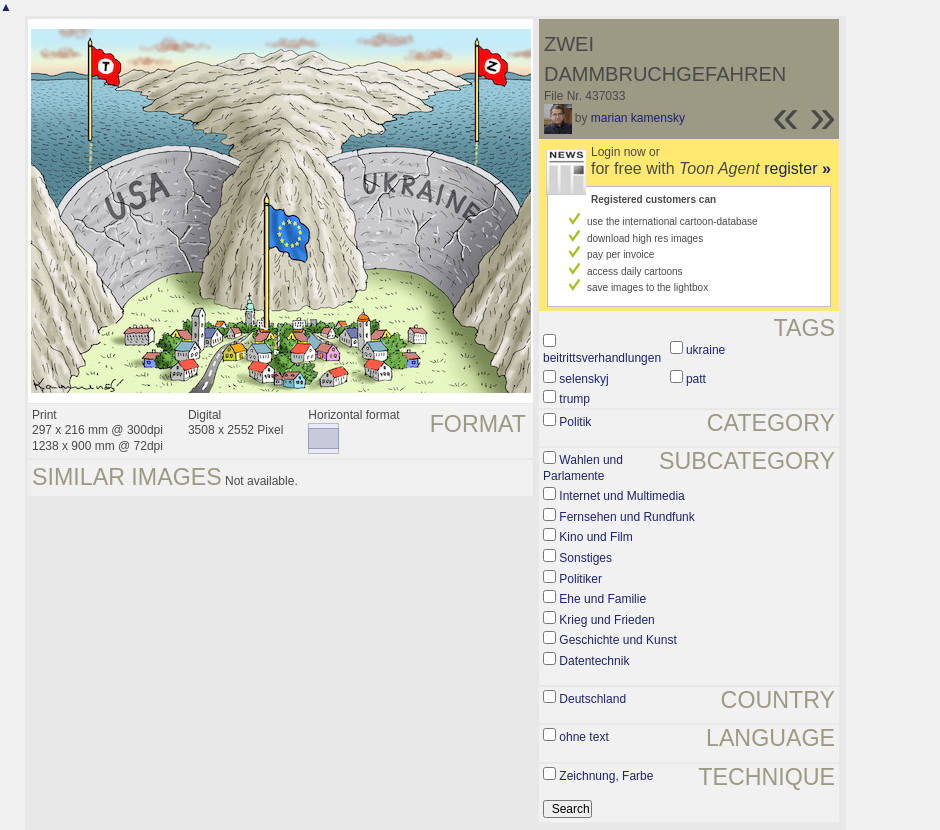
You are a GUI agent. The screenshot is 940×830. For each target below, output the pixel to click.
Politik (575, 422)
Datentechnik (594, 661)
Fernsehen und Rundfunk (626, 517)
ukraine (705, 350)
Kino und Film (595, 537)
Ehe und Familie (602, 599)
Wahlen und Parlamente (583, 468)
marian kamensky (638, 118)
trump (574, 399)
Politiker (580, 579)
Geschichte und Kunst (617, 640)
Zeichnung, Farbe (606, 776)
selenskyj (583, 379)
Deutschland (592, 699)
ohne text (583, 737)
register (797, 168)
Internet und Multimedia (621, 496)
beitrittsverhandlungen (602, 358)
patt (696, 379)
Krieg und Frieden (606, 620)
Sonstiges (585, 558)
